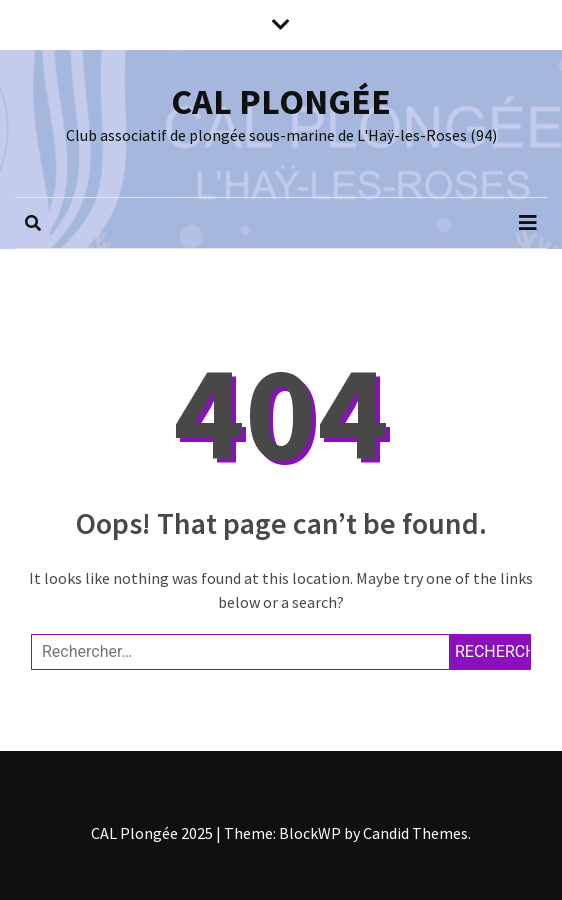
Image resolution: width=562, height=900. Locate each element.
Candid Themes (415, 833)
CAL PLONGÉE (281, 101)
